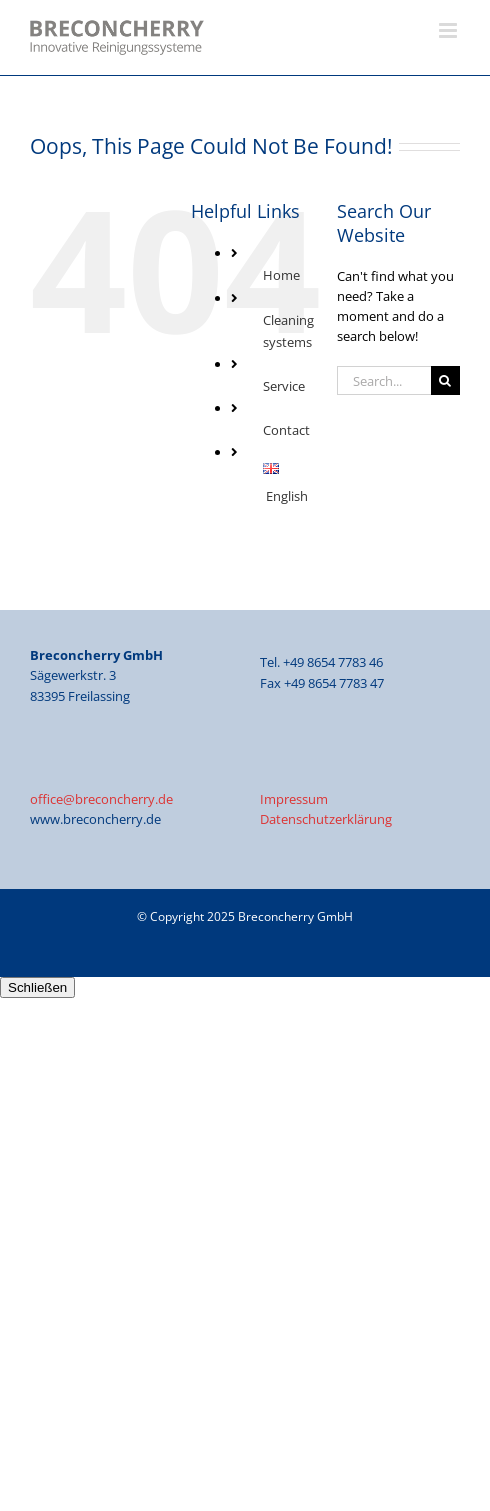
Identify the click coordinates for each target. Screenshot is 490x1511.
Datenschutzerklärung (326, 819)
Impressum (294, 799)
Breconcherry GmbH (295, 916)
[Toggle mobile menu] (449, 30)
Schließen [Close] (37, 987)
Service (284, 386)
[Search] (445, 380)
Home (281, 275)
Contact (286, 430)
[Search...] (384, 380)
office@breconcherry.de (101, 799)
